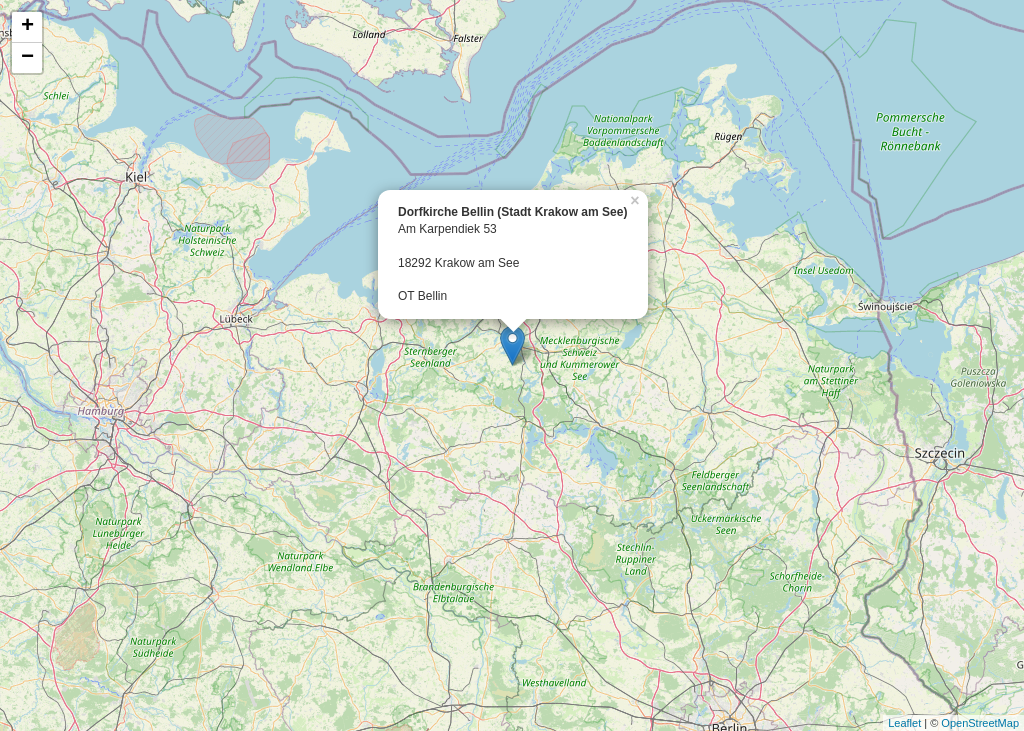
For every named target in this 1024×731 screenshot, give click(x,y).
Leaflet (904, 723)
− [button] (27, 58)
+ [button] (27, 27)
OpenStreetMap (980, 723)
